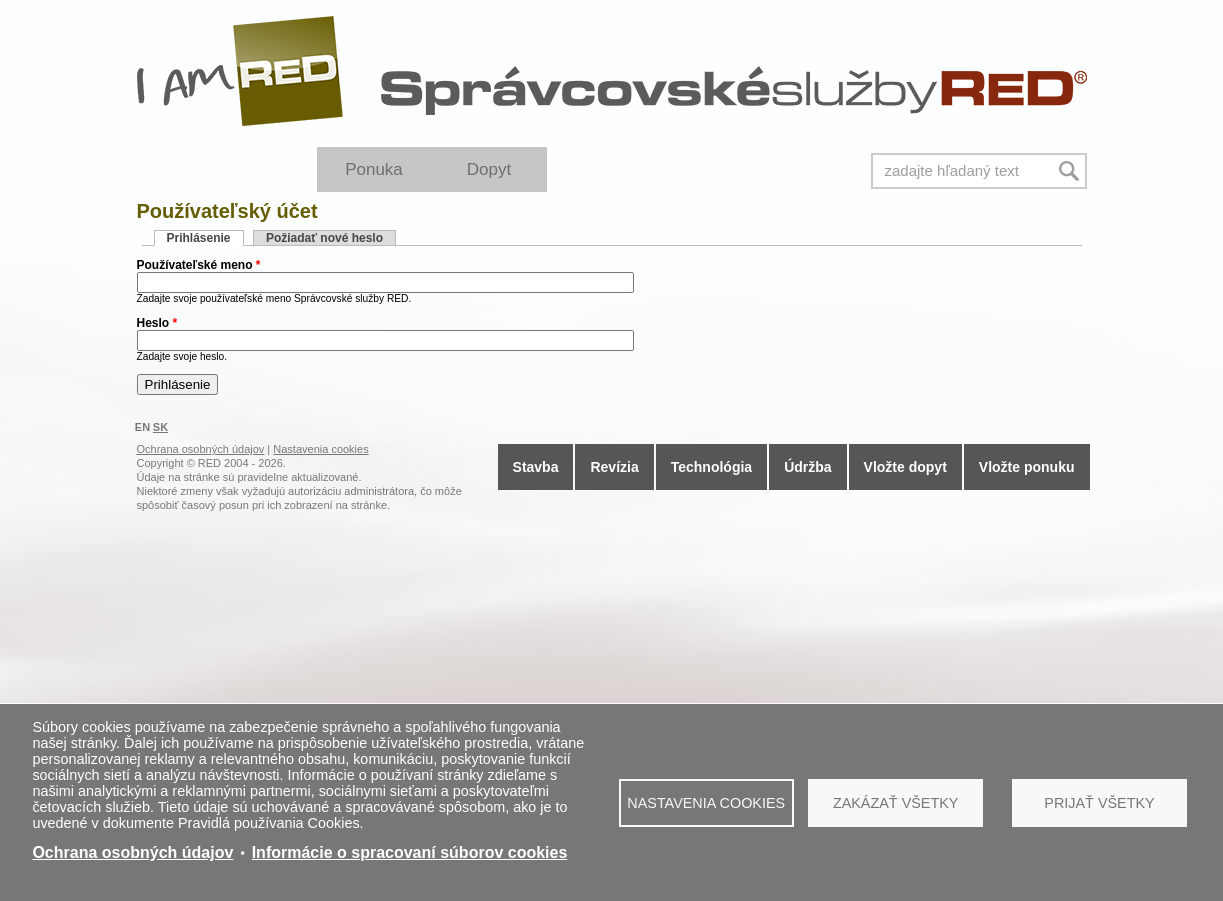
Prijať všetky (1099, 803)
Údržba (807, 467)
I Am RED (241, 71)
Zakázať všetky (896, 803)
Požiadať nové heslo (324, 238)
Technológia (711, 467)
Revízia (614, 467)
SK (160, 427)
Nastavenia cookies (706, 803)
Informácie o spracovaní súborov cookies (410, 852)
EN (142, 427)
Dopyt (489, 169)
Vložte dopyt (905, 467)
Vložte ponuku (1027, 467)
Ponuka (374, 169)
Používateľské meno (199, 265)
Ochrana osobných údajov (132, 852)
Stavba (536, 467)
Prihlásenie (205, 238)
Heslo (157, 323)
